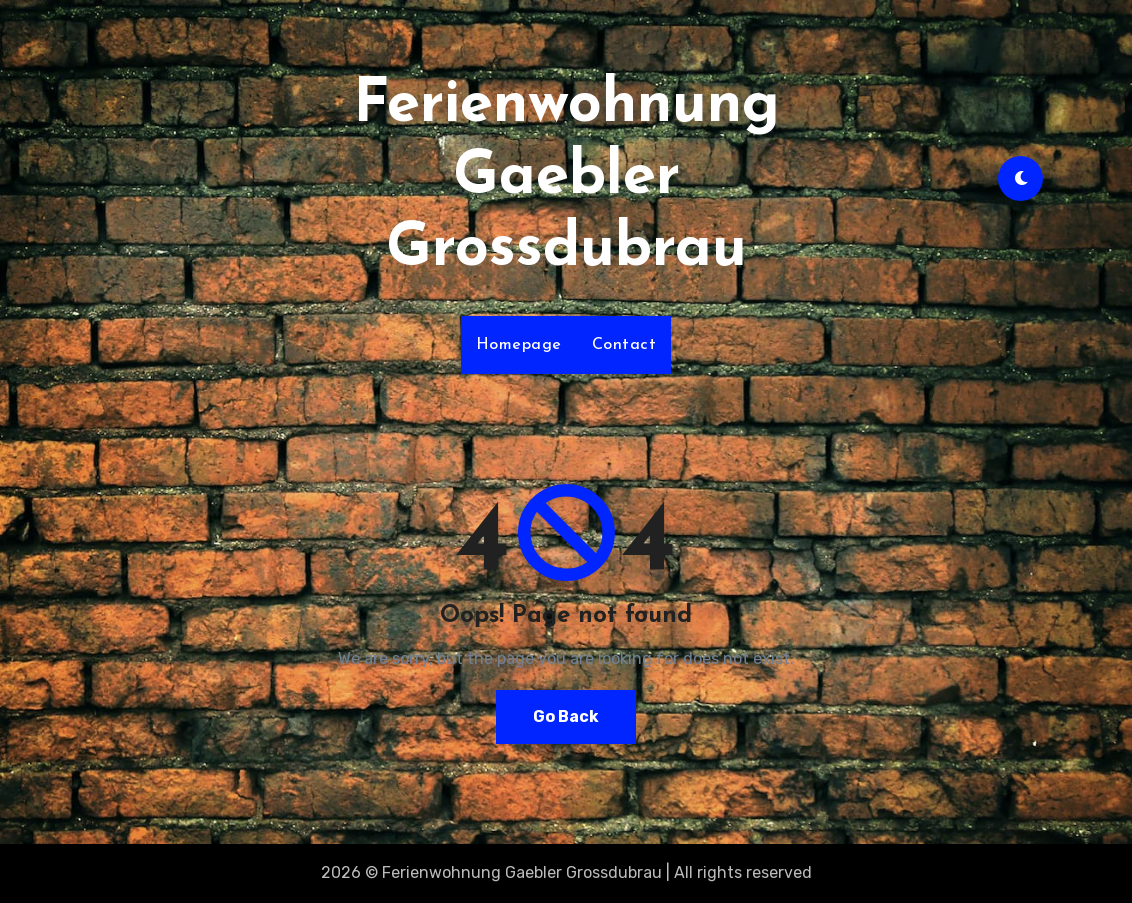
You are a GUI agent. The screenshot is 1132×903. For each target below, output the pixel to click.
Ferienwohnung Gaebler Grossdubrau (566, 178)
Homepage (519, 345)
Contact (624, 345)
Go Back (566, 716)
